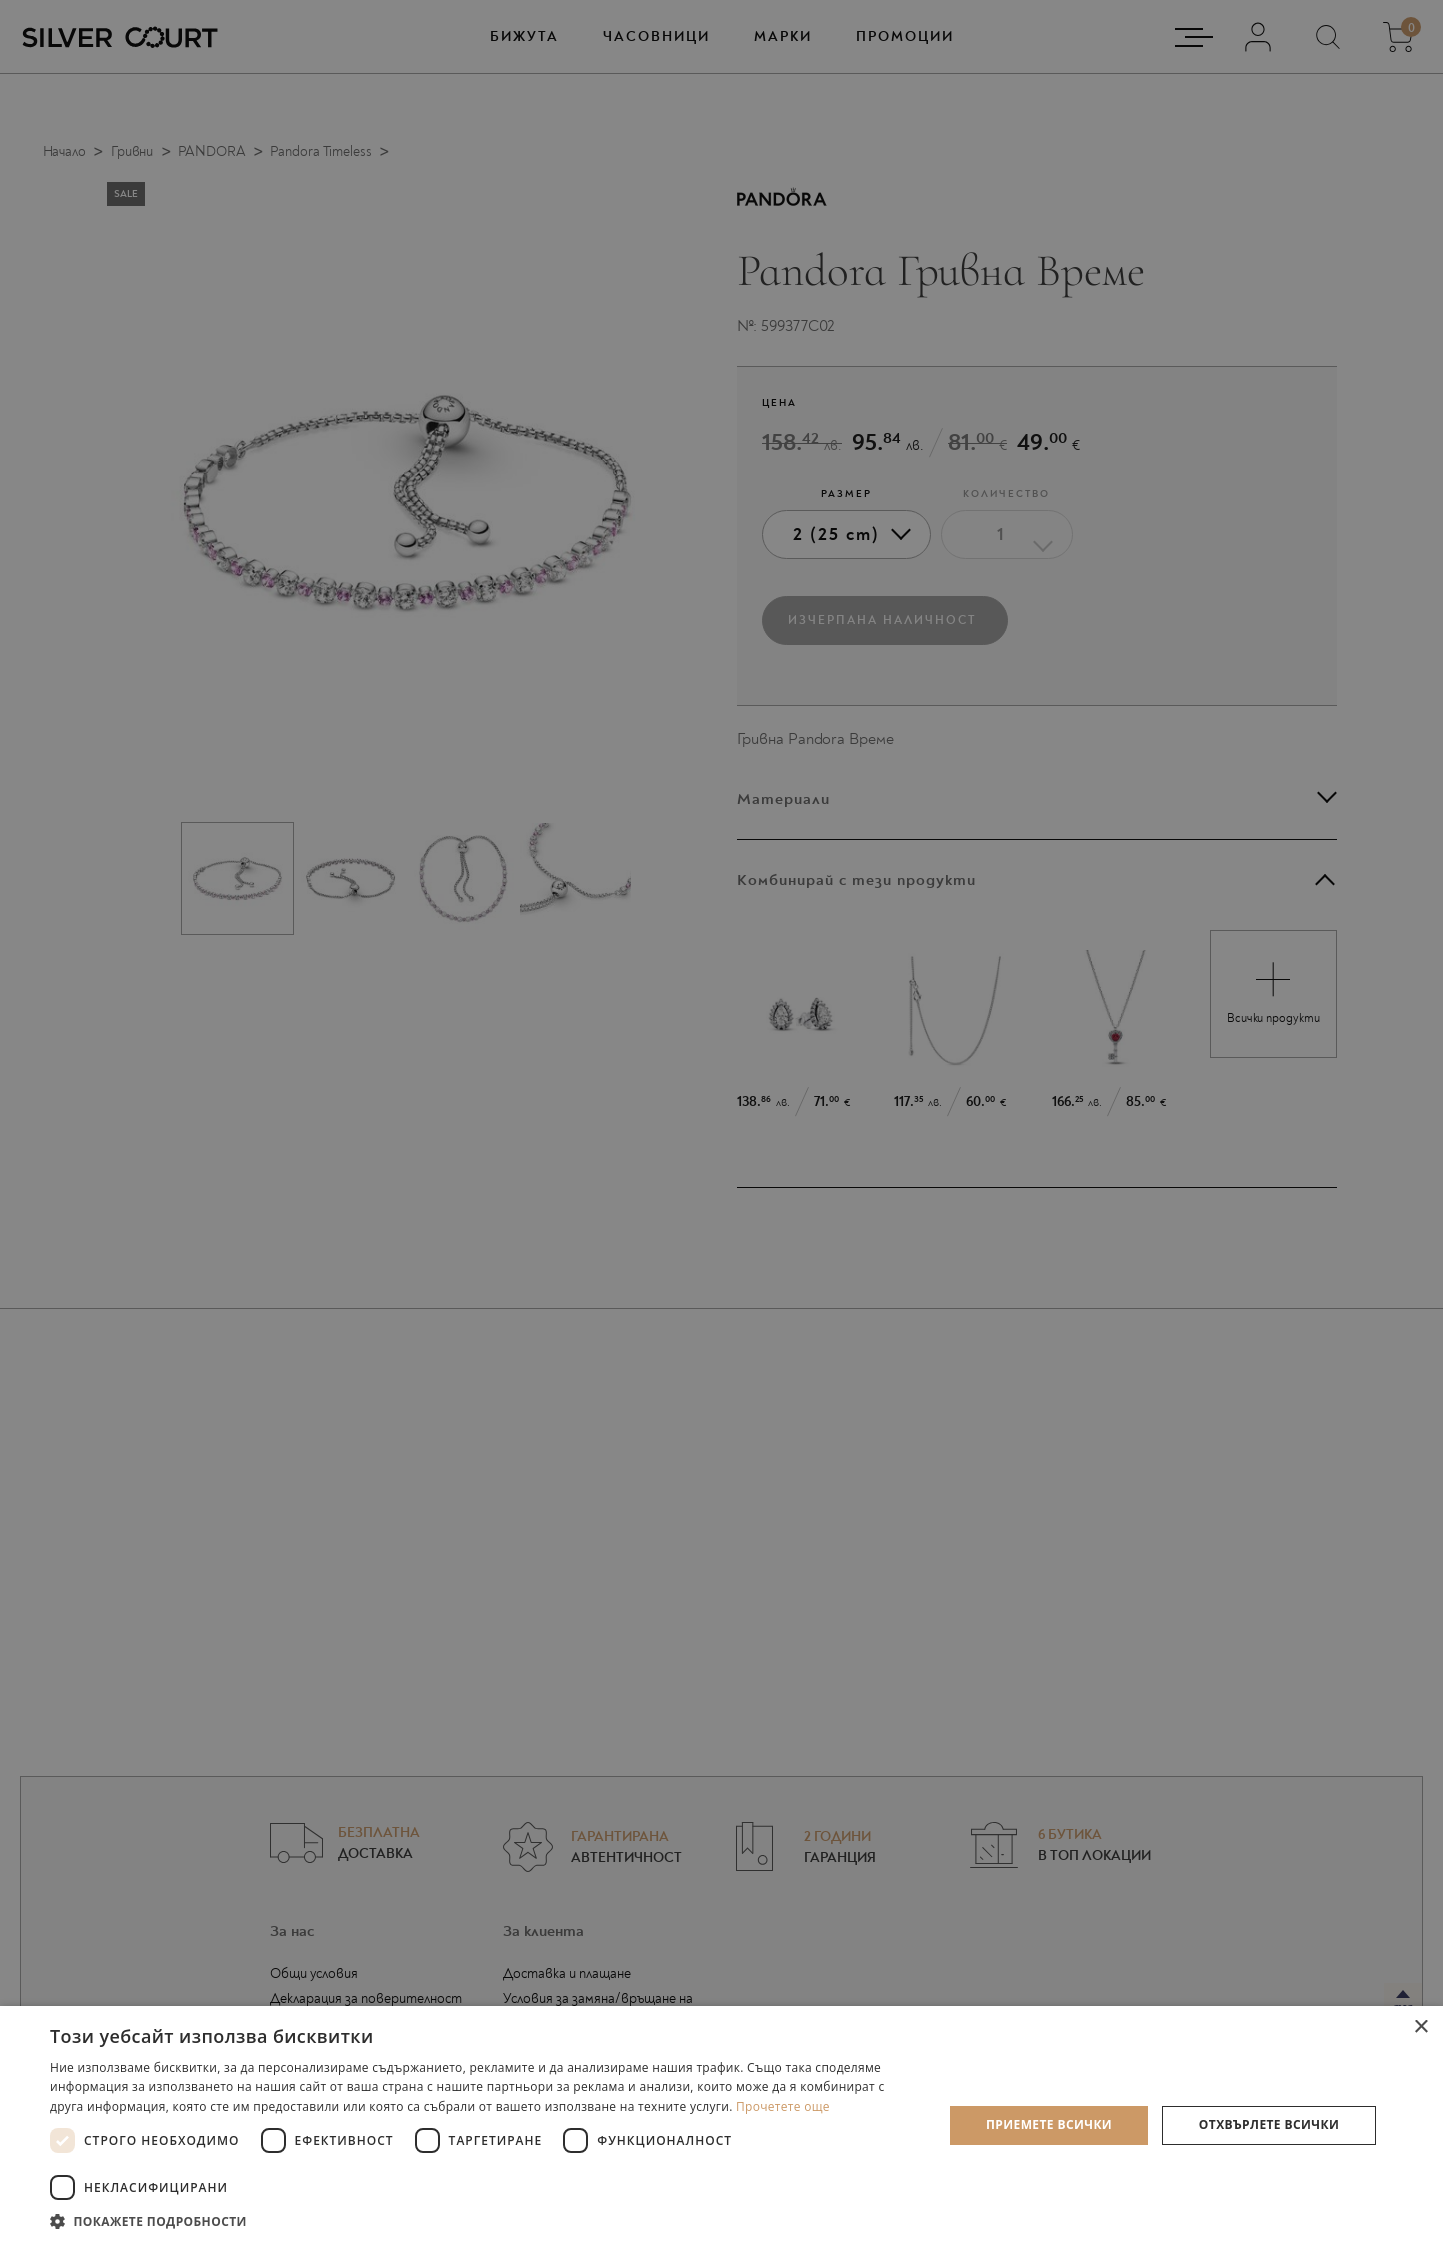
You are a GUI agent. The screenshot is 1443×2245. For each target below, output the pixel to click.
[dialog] (721, 1122)
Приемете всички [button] (1049, 2124)
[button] (483, 2220)
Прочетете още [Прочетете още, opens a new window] (783, 2106)
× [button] (1420, 2027)
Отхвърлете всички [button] (1269, 2124)
